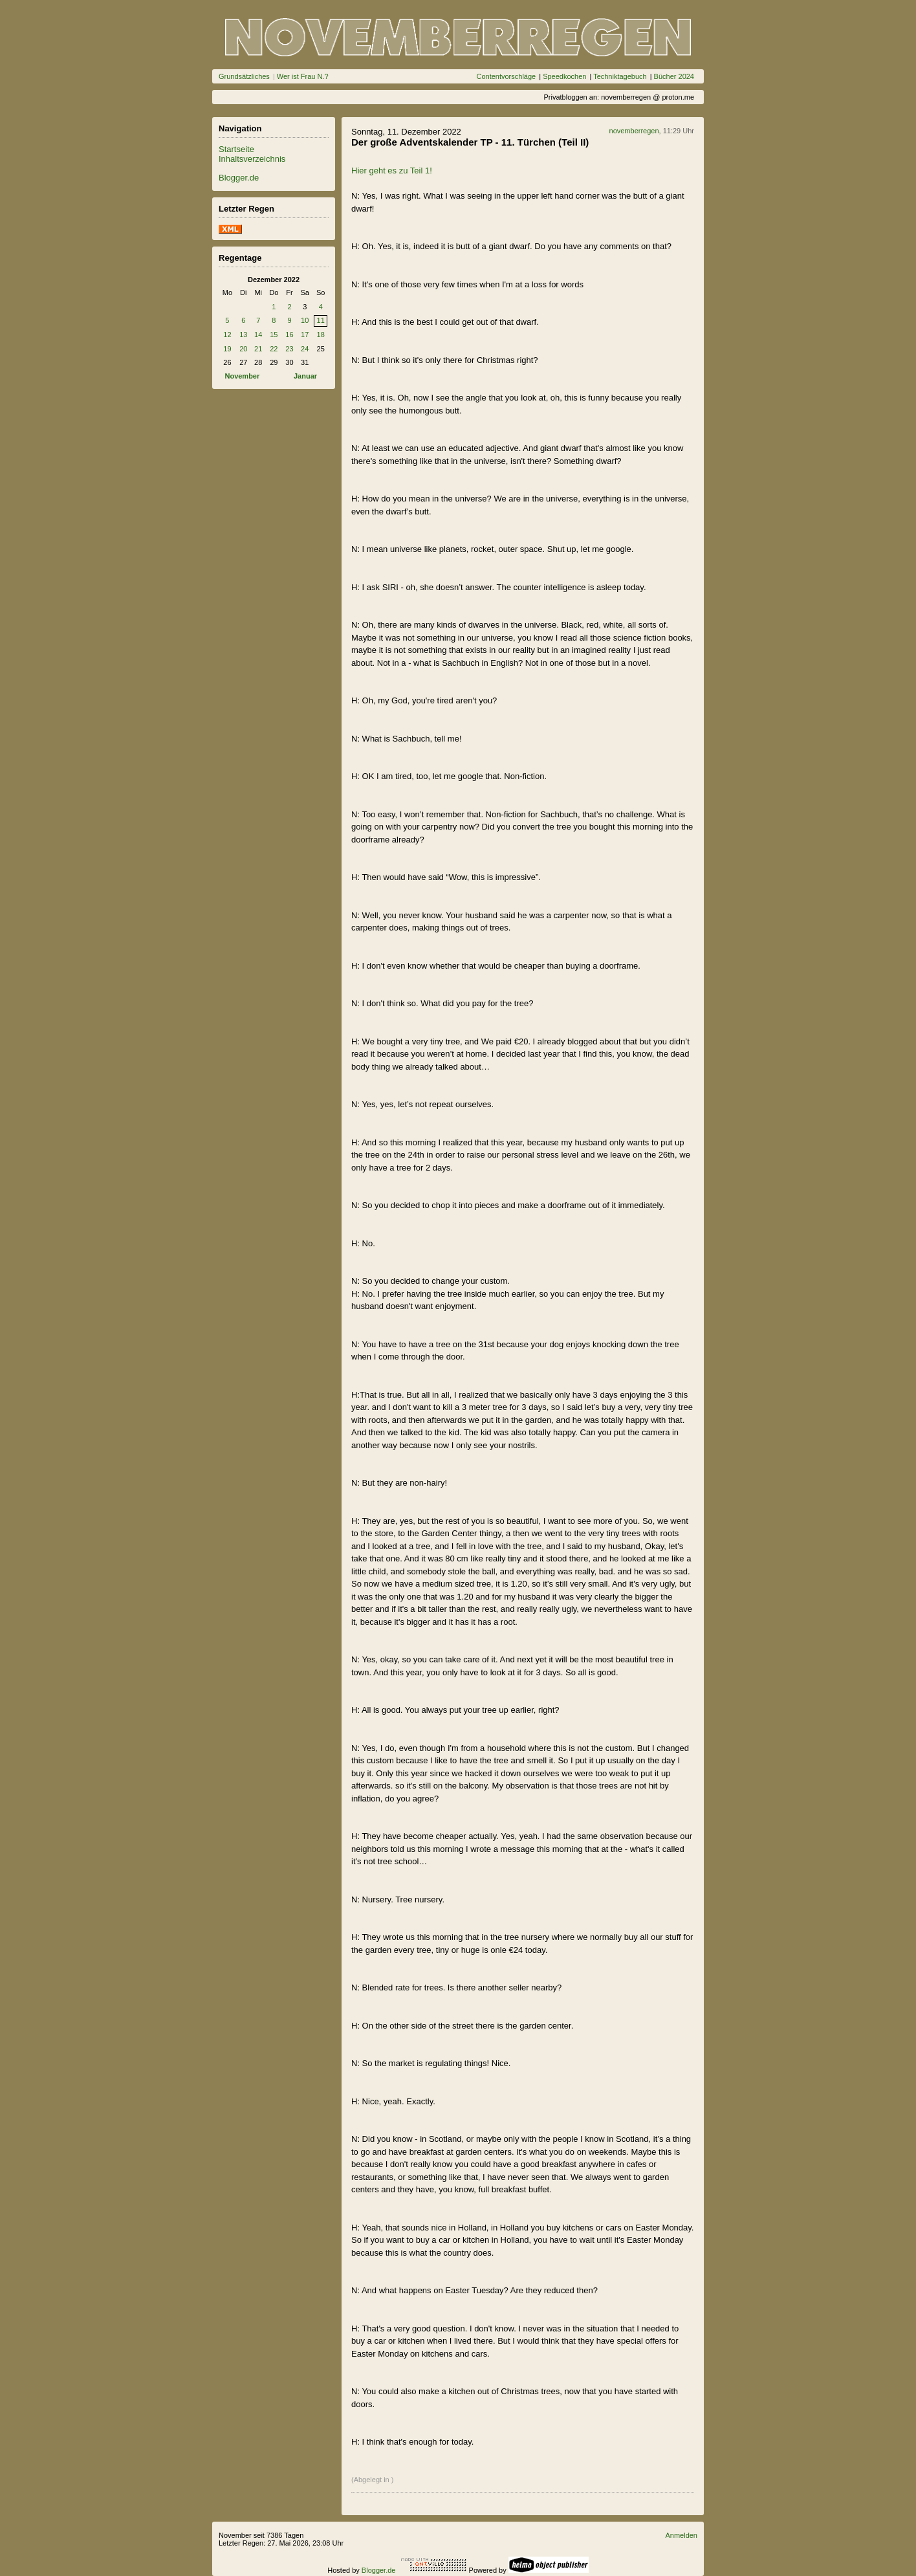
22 (274, 349)
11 (321, 320)
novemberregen (634, 131)
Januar (305, 376)
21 (258, 349)
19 (227, 349)
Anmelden (681, 2535)
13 (243, 334)
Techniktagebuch (620, 76)
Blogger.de (239, 177)
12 (227, 334)
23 (289, 349)
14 (258, 334)
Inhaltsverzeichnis (252, 159)
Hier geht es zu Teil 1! (391, 170)
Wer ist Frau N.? (303, 76)
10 (305, 320)
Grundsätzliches (244, 76)
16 (289, 334)
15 (274, 334)
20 (243, 349)
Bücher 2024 (674, 76)
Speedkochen (564, 76)
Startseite (236, 149)
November (241, 376)
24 (305, 349)
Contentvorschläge (506, 76)
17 (305, 334)
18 (321, 334)
